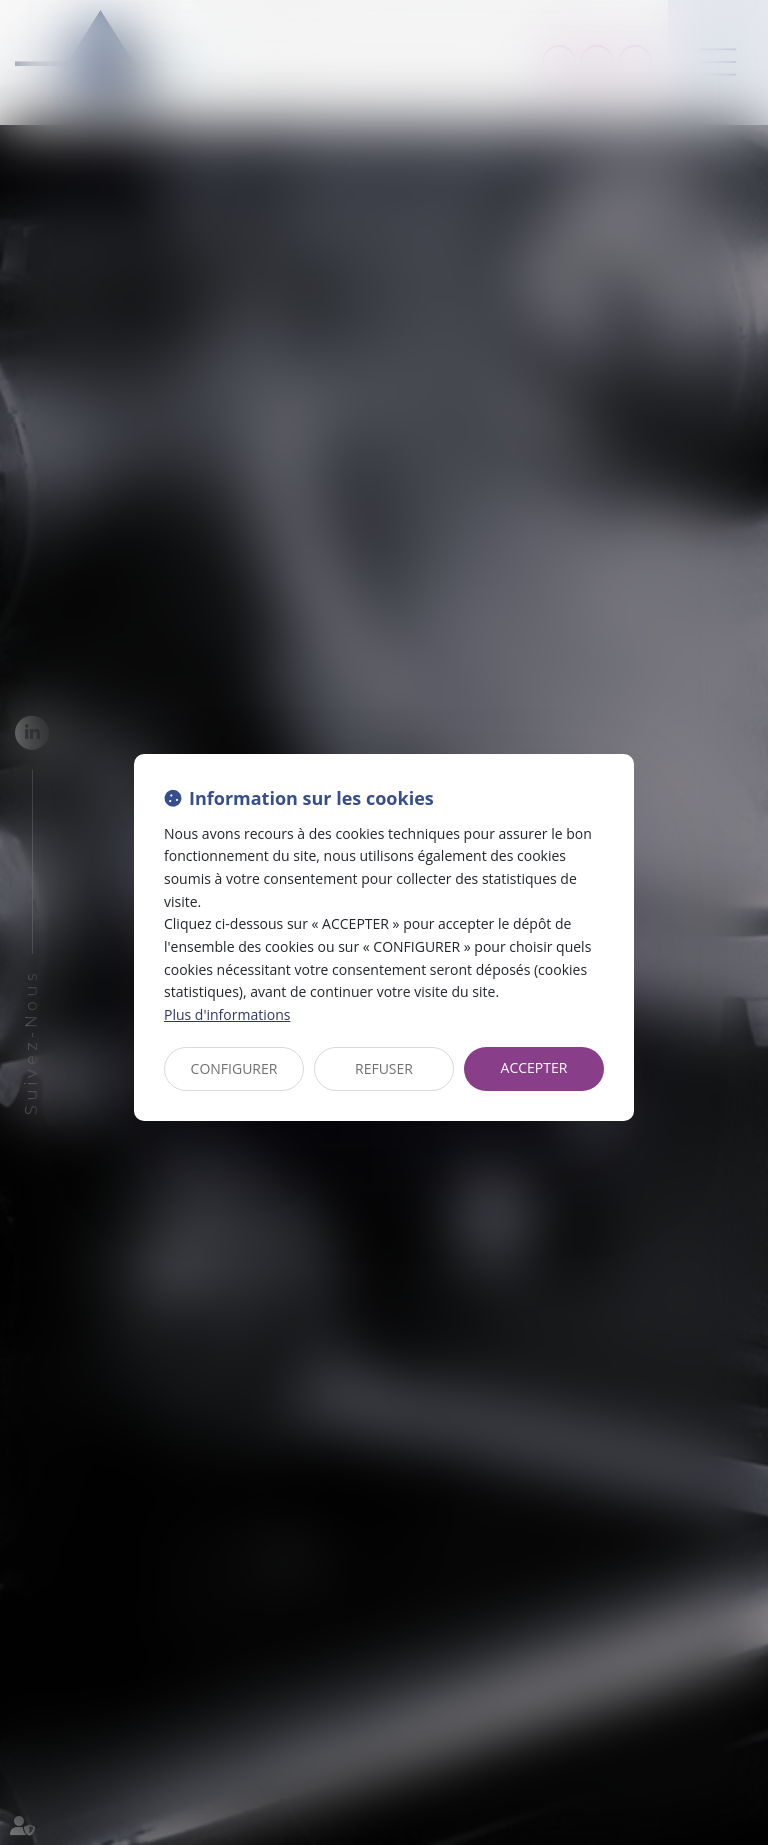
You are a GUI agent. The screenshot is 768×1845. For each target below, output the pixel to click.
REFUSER (384, 1068)
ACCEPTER (534, 1067)
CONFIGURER (234, 1068)
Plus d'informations (227, 1014)
